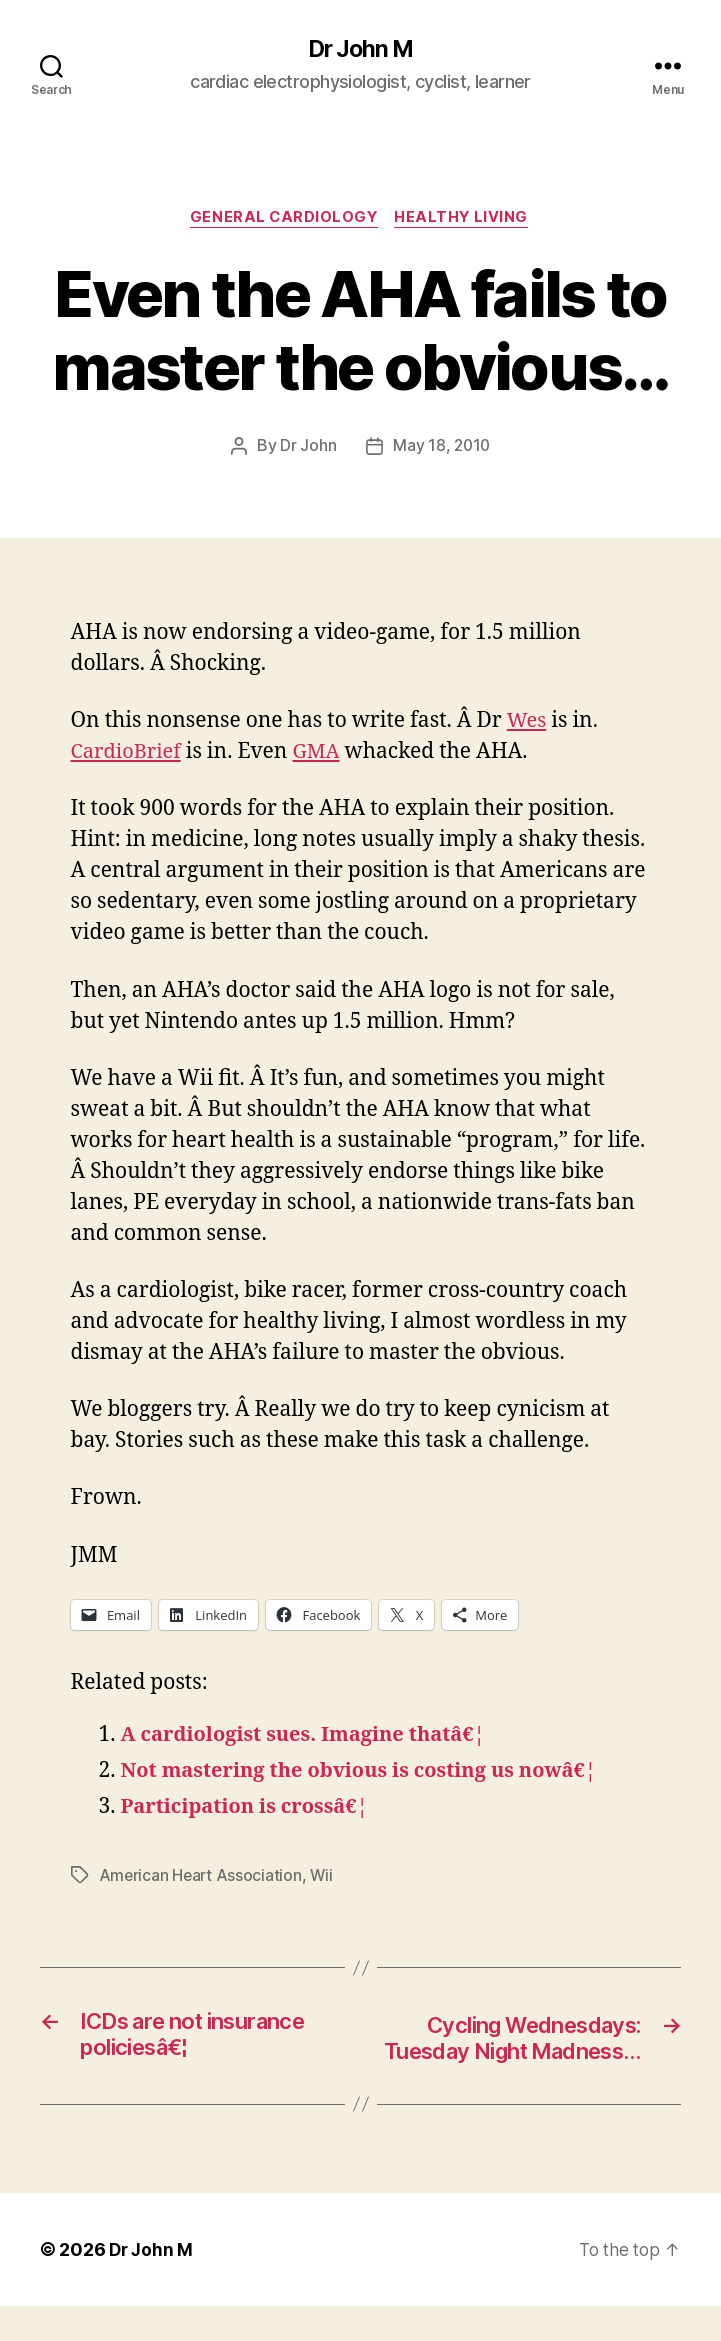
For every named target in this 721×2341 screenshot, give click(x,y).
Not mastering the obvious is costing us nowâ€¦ (370, 1773)
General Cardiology (283, 220)
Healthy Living (465, 220)
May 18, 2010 (442, 449)
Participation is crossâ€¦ (250, 1809)
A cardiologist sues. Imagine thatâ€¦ (312, 1737)
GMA (323, 754)
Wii (324, 1878)
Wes (527, 723)
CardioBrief (129, 754)
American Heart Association (202, 1878)
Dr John (307, 449)
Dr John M (360, 50)
